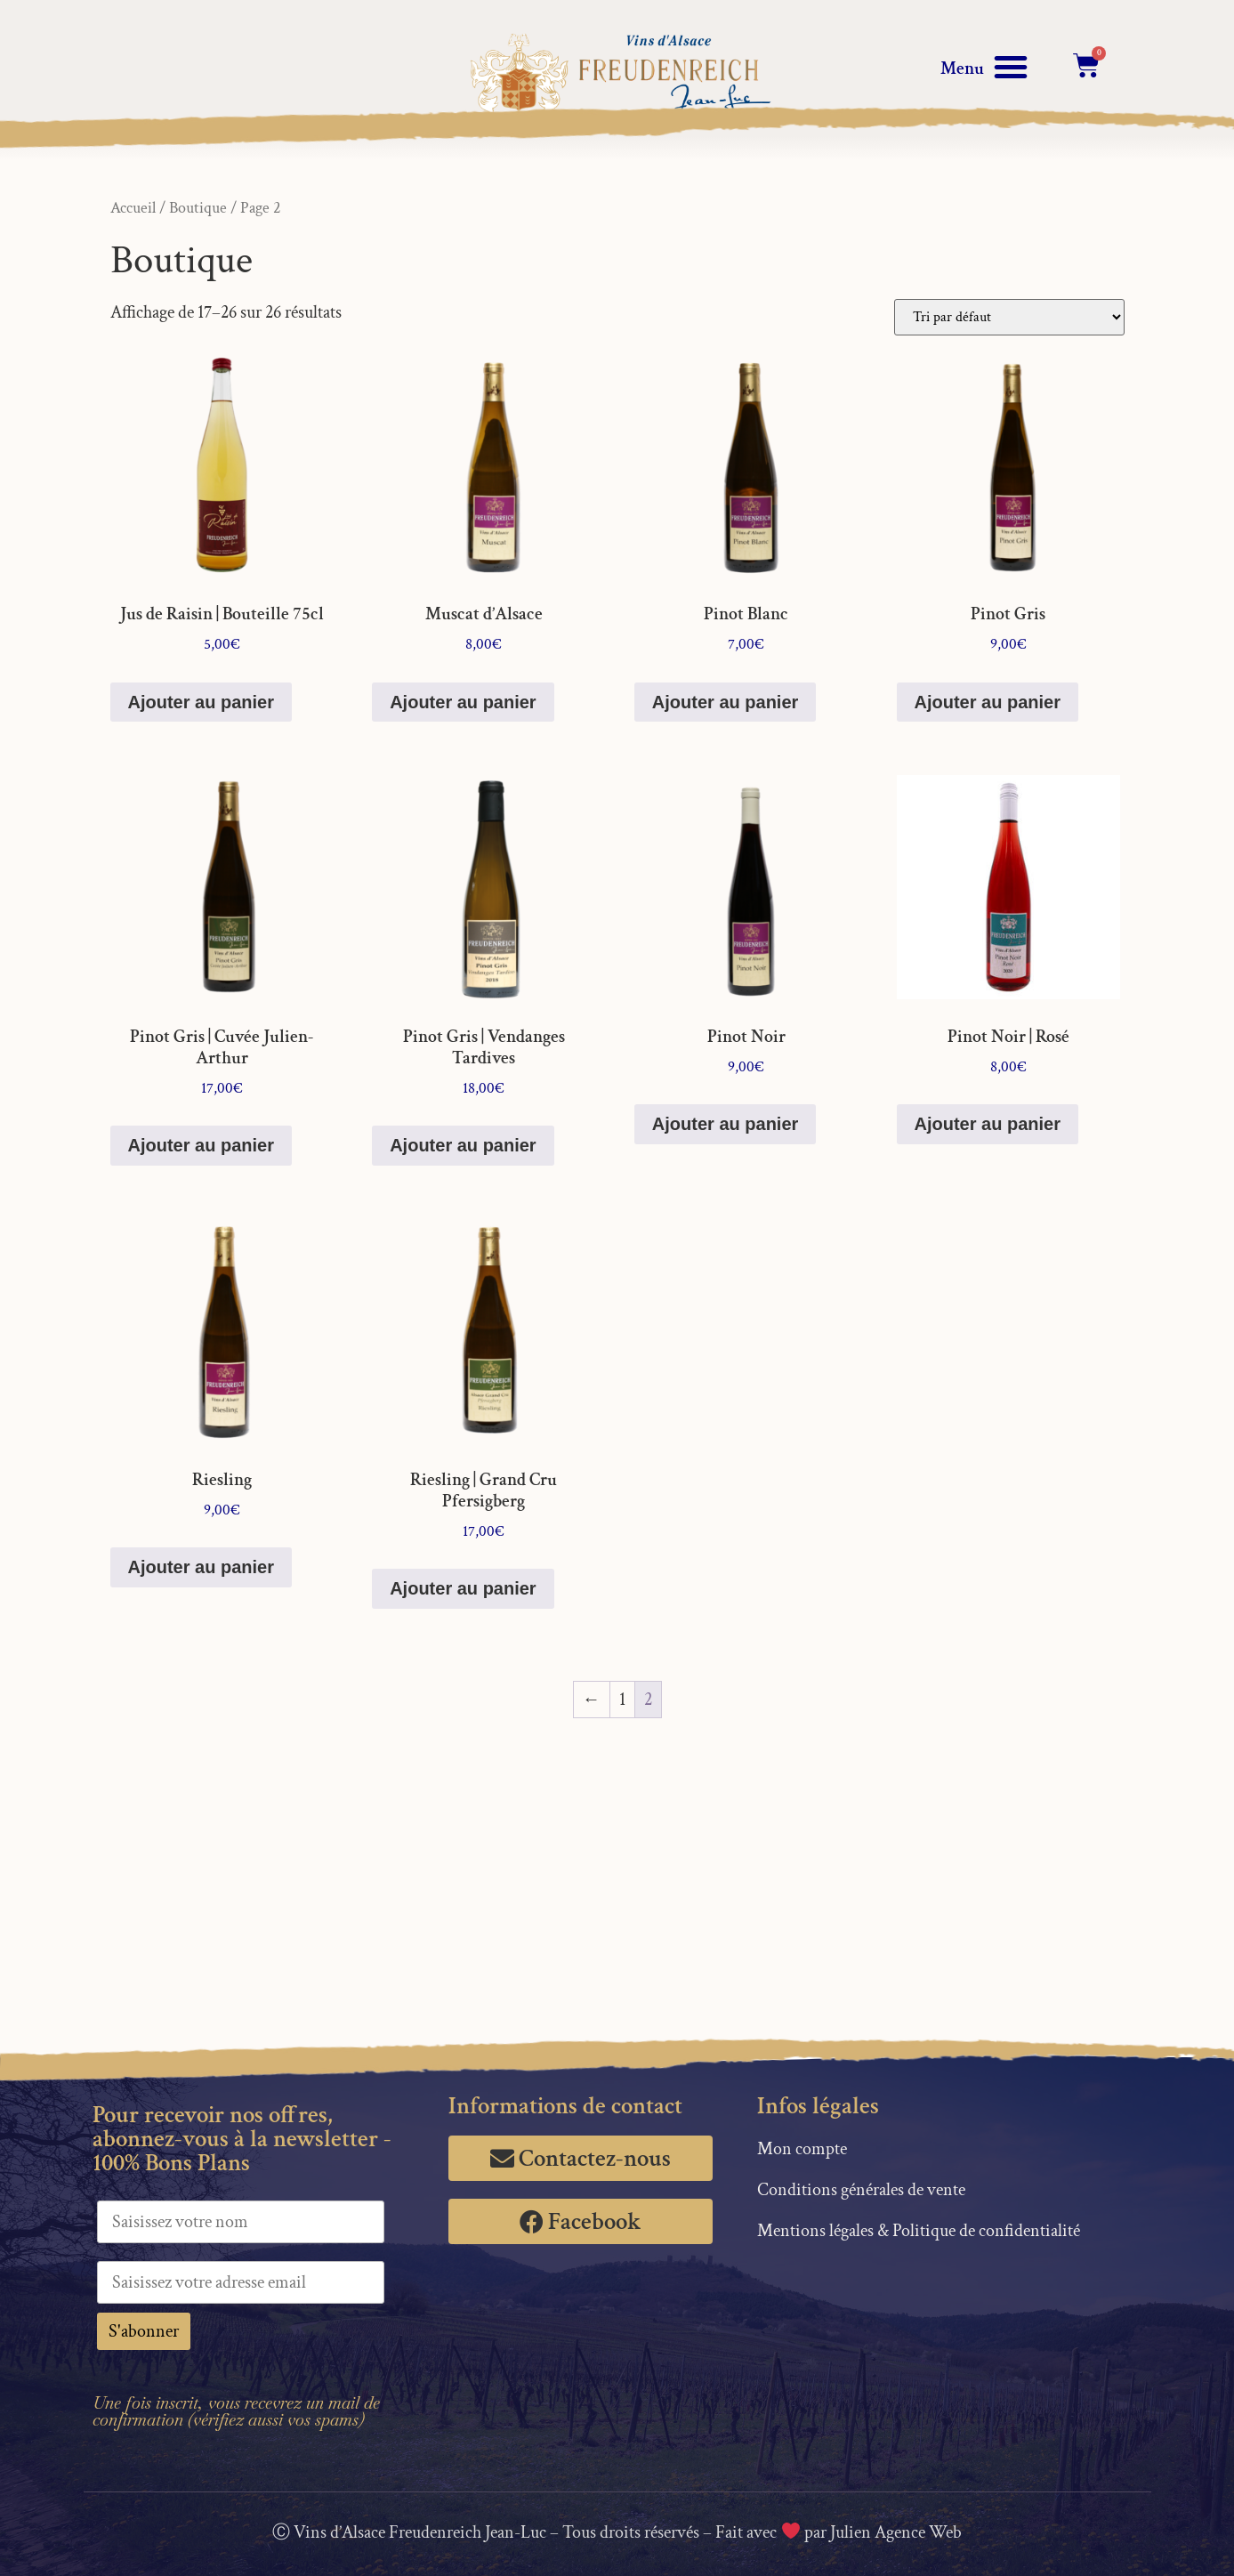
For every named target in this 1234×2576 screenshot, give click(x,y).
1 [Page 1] (622, 1699)
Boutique (198, 208)
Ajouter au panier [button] (201, 702)
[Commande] (1009, 317)
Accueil (133, 208)
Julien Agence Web (896, 2532)
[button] (1010, 66)
